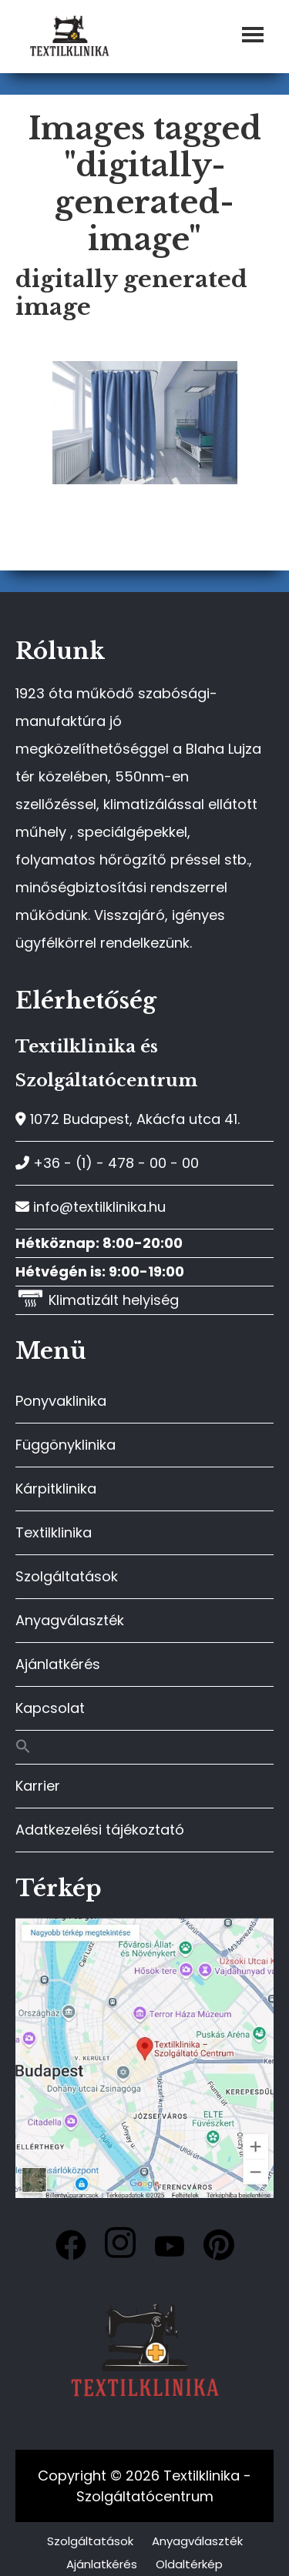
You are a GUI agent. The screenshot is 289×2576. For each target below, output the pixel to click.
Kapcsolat (50, 1708)
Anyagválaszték (69, 1620)
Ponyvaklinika (60, 1400)
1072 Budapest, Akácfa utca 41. (127, 1119)
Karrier (37, 1785)
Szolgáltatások (66, 1576)
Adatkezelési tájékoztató (99, 1829)
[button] (144, 1747)
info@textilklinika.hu (90, 1206)
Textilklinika (53, 1532)
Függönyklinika (65, 1444)
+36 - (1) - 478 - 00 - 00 (107, 1163)
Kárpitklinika (55, 1488)
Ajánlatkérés (57, 1664)
